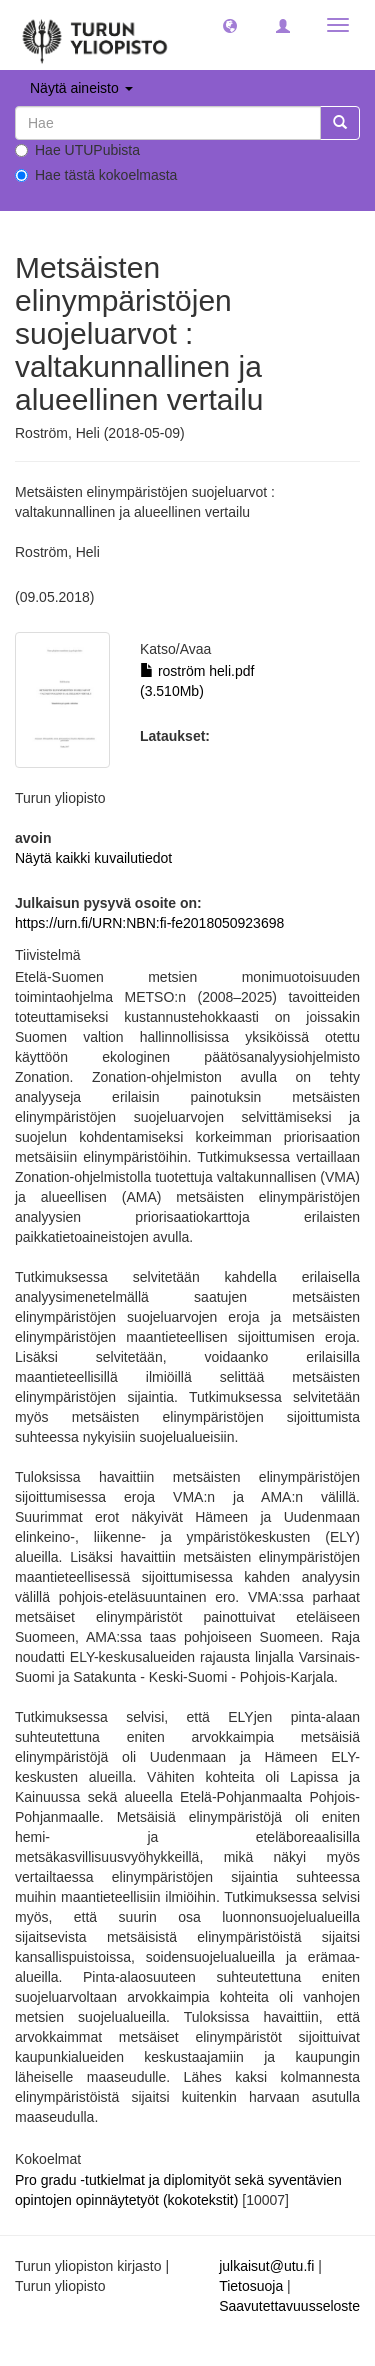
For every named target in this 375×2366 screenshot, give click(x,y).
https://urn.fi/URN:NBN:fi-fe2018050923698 (149, 923)
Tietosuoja (251, 2286)
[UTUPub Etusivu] (95, 35)
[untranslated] (168, 123)
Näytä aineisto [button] (81, 88)
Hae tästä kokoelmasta (96, 175)
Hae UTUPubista (77, 150)
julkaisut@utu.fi (266, 2266)
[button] (230, 25)
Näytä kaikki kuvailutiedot (93, 858)
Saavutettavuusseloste (289, 2306)
